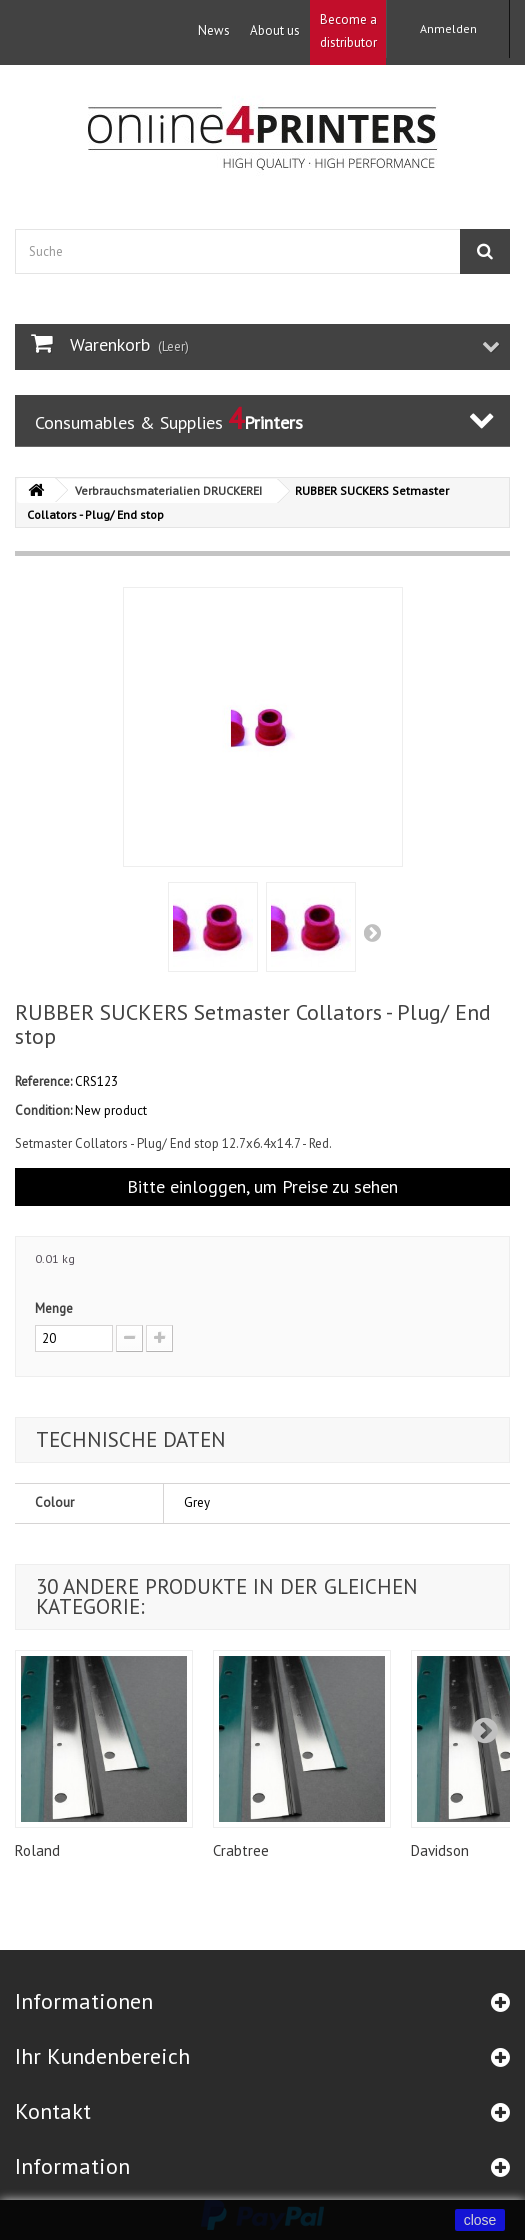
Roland (37, 1850)
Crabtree (241, 1850)
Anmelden (448, 28)
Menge (54, 1308)
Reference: (43, 1081)
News (214, 30)
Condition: (43, 1110)
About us (275, 30)
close (480, 2220)
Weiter (374, 932)
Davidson (440, 1850)
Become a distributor (348, 31)
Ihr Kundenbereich (102, 2056)
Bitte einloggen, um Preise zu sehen (262, 1186)
